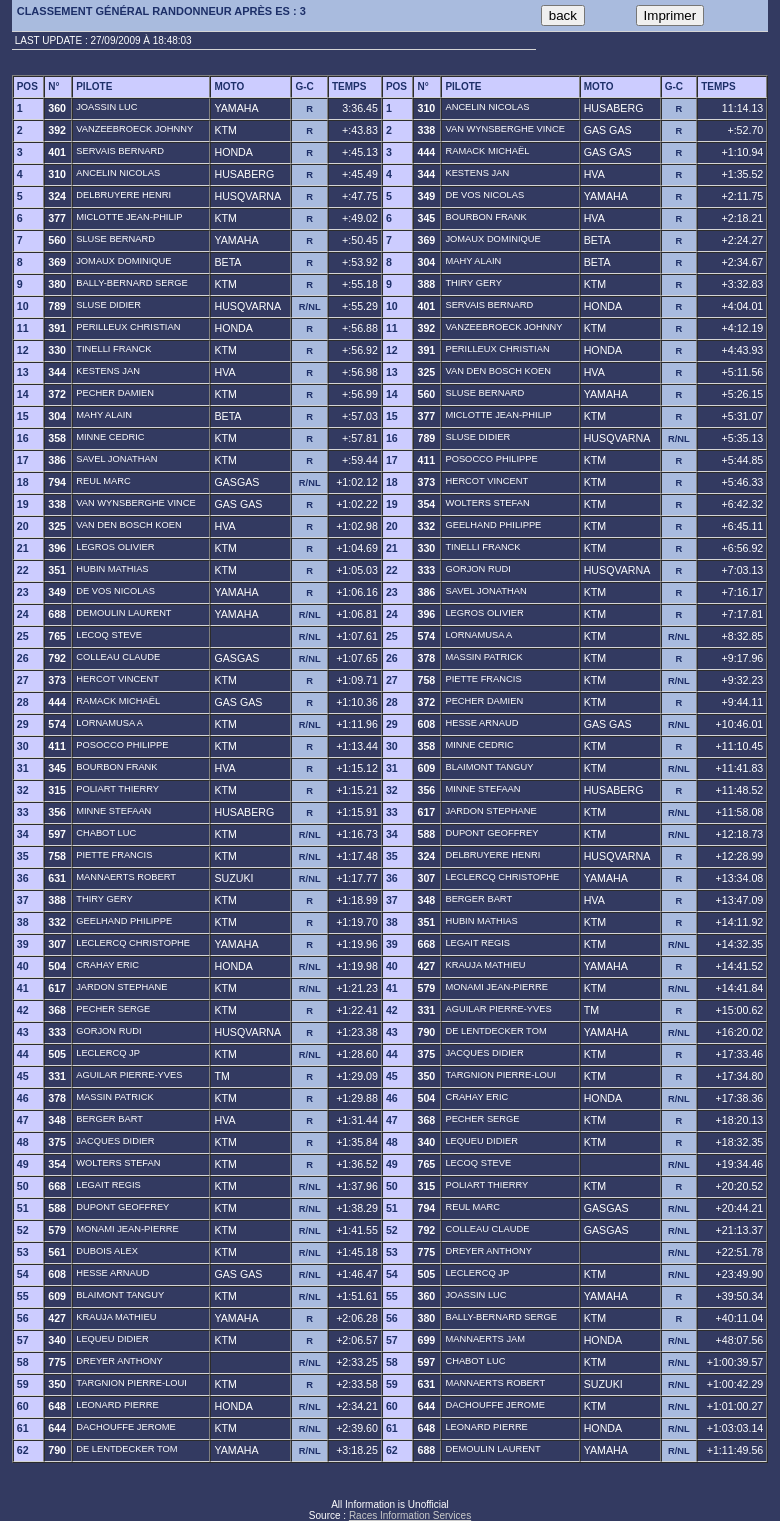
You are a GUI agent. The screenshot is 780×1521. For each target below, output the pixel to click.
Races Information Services (410, 1515)
